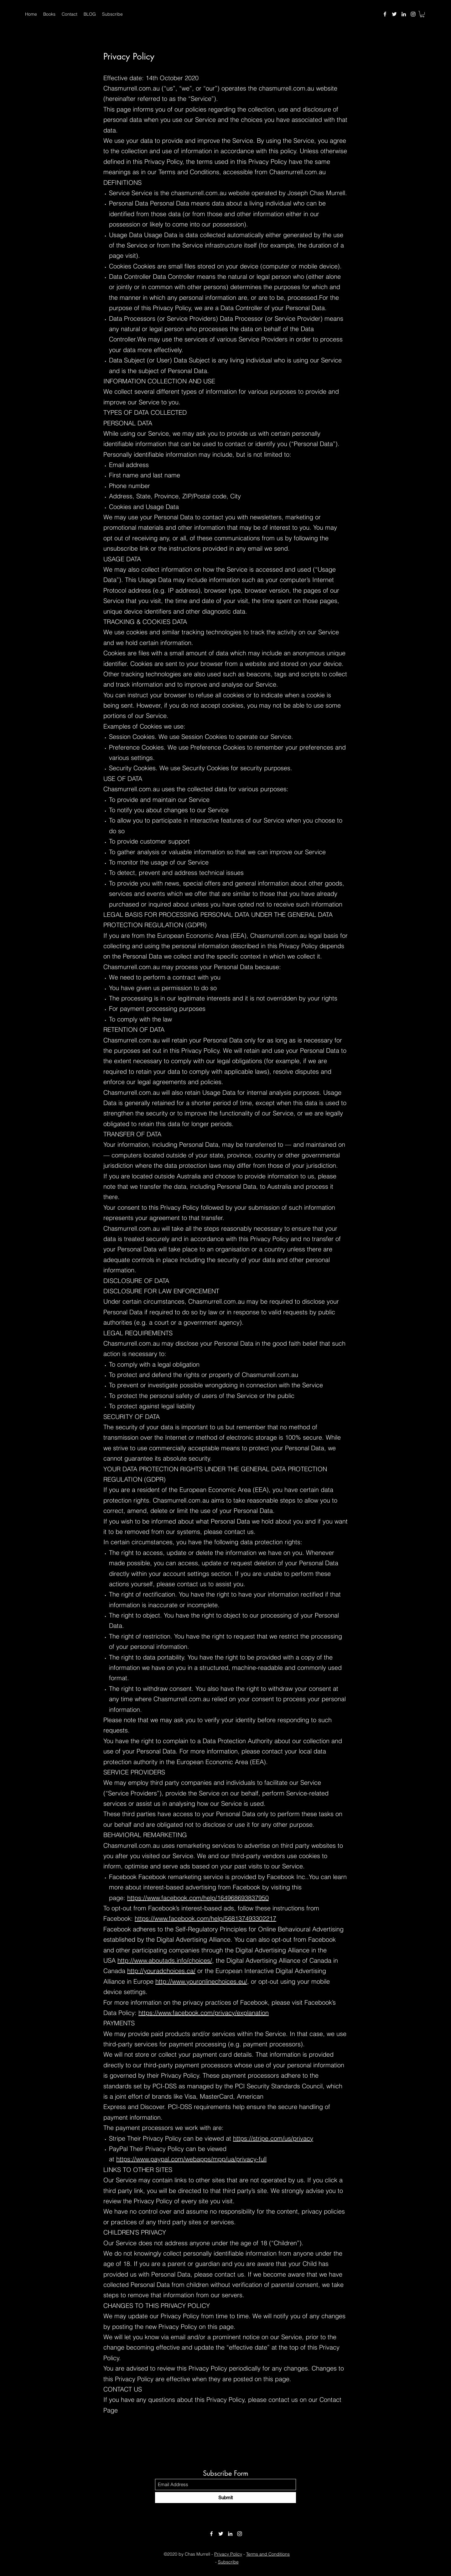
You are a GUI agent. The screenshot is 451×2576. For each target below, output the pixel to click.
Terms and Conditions (268, 2554)
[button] (422, 14)
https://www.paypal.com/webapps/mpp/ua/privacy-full (191, 2159)
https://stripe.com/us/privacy (273, 2138)
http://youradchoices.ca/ (161, 1971)
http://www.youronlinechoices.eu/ (201, 1981)
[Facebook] (385, 14)
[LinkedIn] (404, 14)
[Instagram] (413, 14)
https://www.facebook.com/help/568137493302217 (205, 1918)
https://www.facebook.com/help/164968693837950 (198, 1898)
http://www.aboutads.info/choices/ (164, 1960)
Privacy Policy (228, 2554)
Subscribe (228, 2562)
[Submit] (225, 2497)
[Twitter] (394, 14)
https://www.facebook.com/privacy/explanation (203, 2013)
